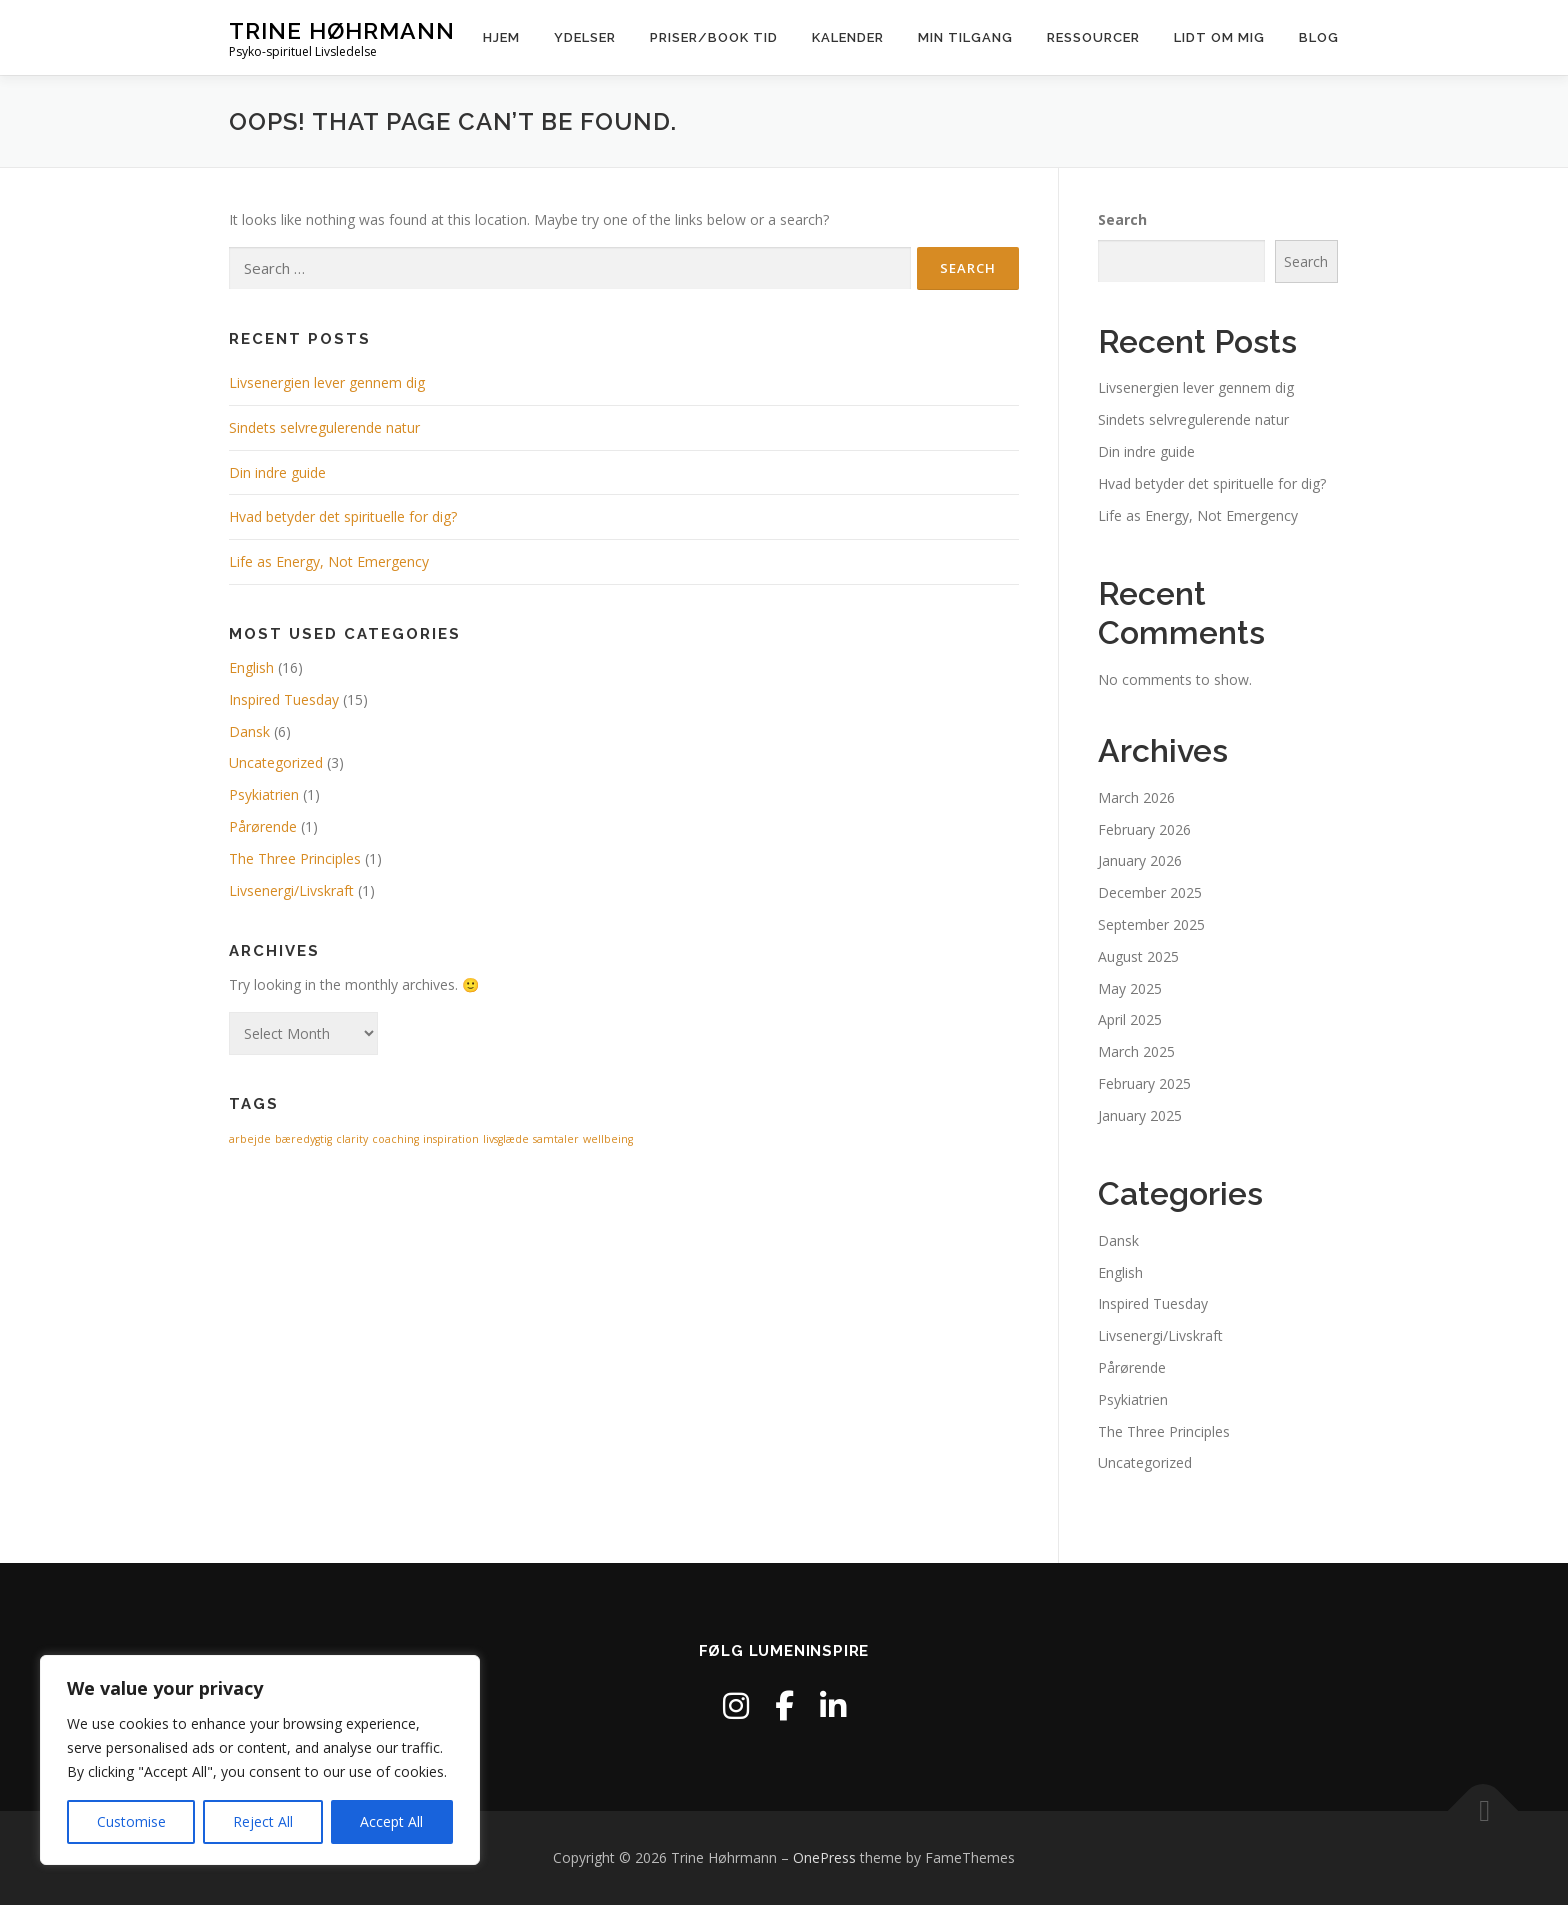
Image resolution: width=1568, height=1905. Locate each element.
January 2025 (1140, 1115)
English (251, 667)
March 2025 (1136, 1051)
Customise (131, 1821)
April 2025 (1130, 1019)
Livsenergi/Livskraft (291, 890)
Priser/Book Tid (714, 37)
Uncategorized (276, 762)
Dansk (249, 731)
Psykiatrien (264, 794)
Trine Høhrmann (342, 30)
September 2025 (1151, 924)
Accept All (391, 1821)
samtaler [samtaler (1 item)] (556, 1139)
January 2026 (1140, 860)
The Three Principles (295, 858)
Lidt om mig (1219, 37)
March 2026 (1136, 797)
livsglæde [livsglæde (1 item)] (506, 1139)
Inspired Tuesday (284, 699)
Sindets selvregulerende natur (324, 427)
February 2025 (1144, 1083)
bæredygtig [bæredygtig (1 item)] (303, 1139)
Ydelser (585, 37)
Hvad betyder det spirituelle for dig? (343, 516)
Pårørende (263, 826)
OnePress (824, 1857)
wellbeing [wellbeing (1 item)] (608, 1139)
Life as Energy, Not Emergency (329, 561)
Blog (1319, 37)
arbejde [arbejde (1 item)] (250, 1139)
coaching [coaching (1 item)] (395, 1139)
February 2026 (1144, 829)
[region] (260, 1760)
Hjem (501, 37)
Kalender (848, 37)
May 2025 (1130, 988)
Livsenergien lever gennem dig (327, 382)
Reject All (263, 1821)
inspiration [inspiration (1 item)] (451, 1139)
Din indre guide (277, 472)
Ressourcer (1093, 37)
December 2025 (1150, 892)
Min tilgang (965, 37)
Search (1122, 219)
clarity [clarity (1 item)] (352, 1139)
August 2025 (1138, 956)
